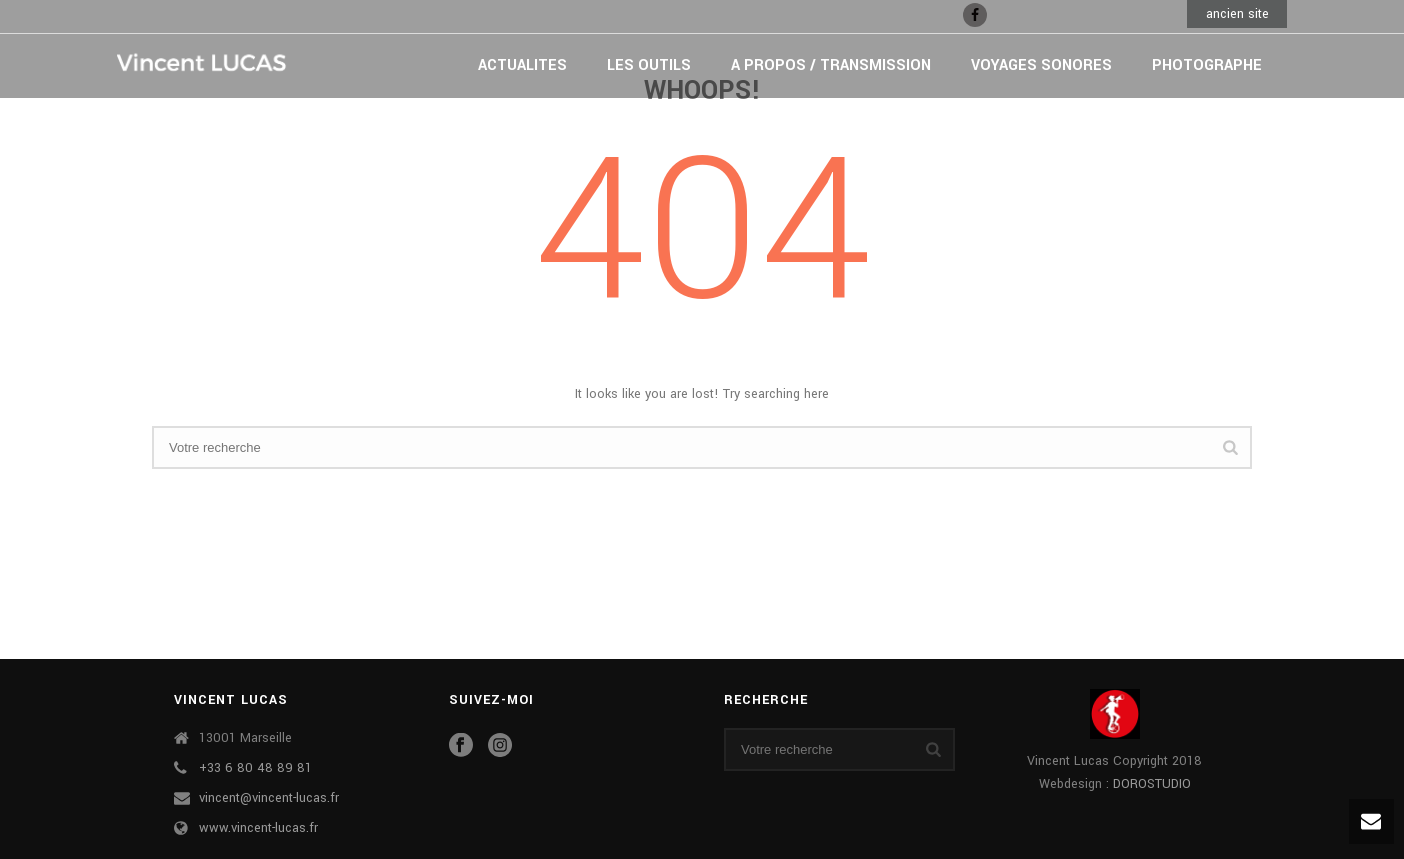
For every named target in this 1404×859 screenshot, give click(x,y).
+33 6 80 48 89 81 (255, 768)
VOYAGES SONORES (1041, 65)
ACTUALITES (522, 65)
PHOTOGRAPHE (1207, 65)
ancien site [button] (1237, 14)
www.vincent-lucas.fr (258, 828)
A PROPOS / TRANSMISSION (831, 65)
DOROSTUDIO (1152, 784)
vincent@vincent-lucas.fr (269, 798)
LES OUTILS (649, 65)
